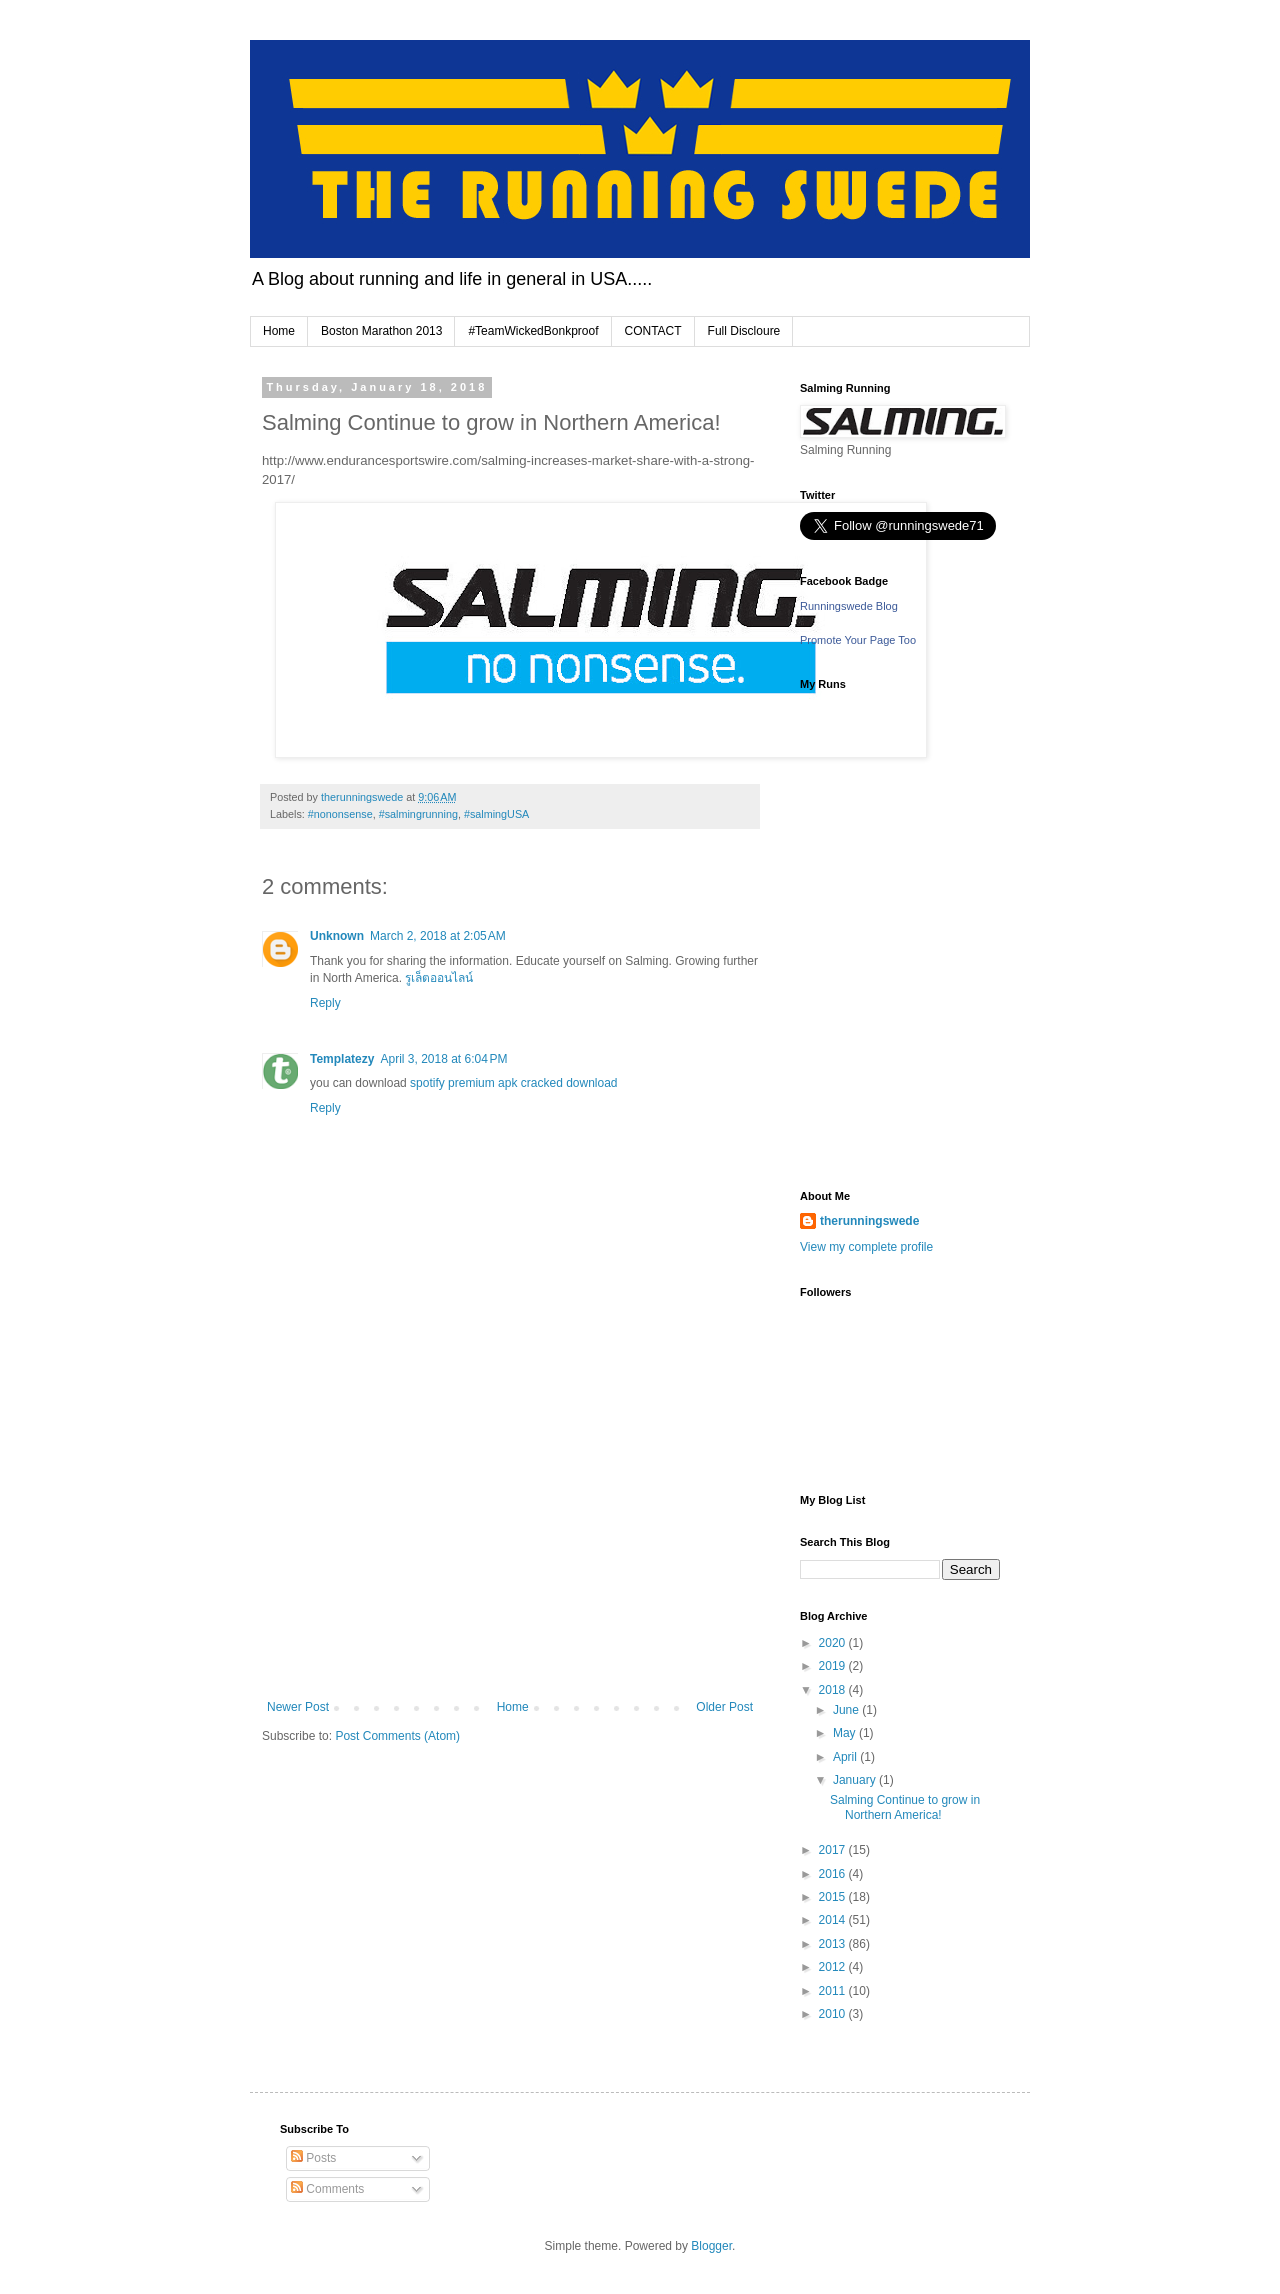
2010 (834, 2014)
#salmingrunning (418, 814)
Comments (327, 2189)
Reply (325, 1003)
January (856, 1780)
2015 (834, 1897)
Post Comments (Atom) (397, 1736)
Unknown (337, 936)
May (846, 1733)
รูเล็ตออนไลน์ (439, 978)
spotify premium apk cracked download (513, 1083)
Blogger (711, 2246)
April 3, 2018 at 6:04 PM (443, 1059)
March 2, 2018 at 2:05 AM (438, 936)
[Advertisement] (510, 1550)
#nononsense (340, 814)
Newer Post (298, 1707)
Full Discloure (744, 331)
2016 (834, 1874)
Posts (313, 2158)
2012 (834, 1967)
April (846, 1757)
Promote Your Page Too (858, 640)
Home (279, 331)
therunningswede (869, 1221)
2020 (834, 1643)
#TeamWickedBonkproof (533, 331)
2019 (834, 1666)
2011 (834, 1991)
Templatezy (342, 1059)
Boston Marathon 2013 (381, 331)
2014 (834, 1920)
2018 (834, 1690)
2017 (834, 1850)
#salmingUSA (496, 814)
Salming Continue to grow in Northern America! (905, 1807)
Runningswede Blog (849, 606)
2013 (834, 1944)
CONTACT (653, 331)
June (847, 1710)
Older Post (724, 1707)
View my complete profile (866, 1247)
